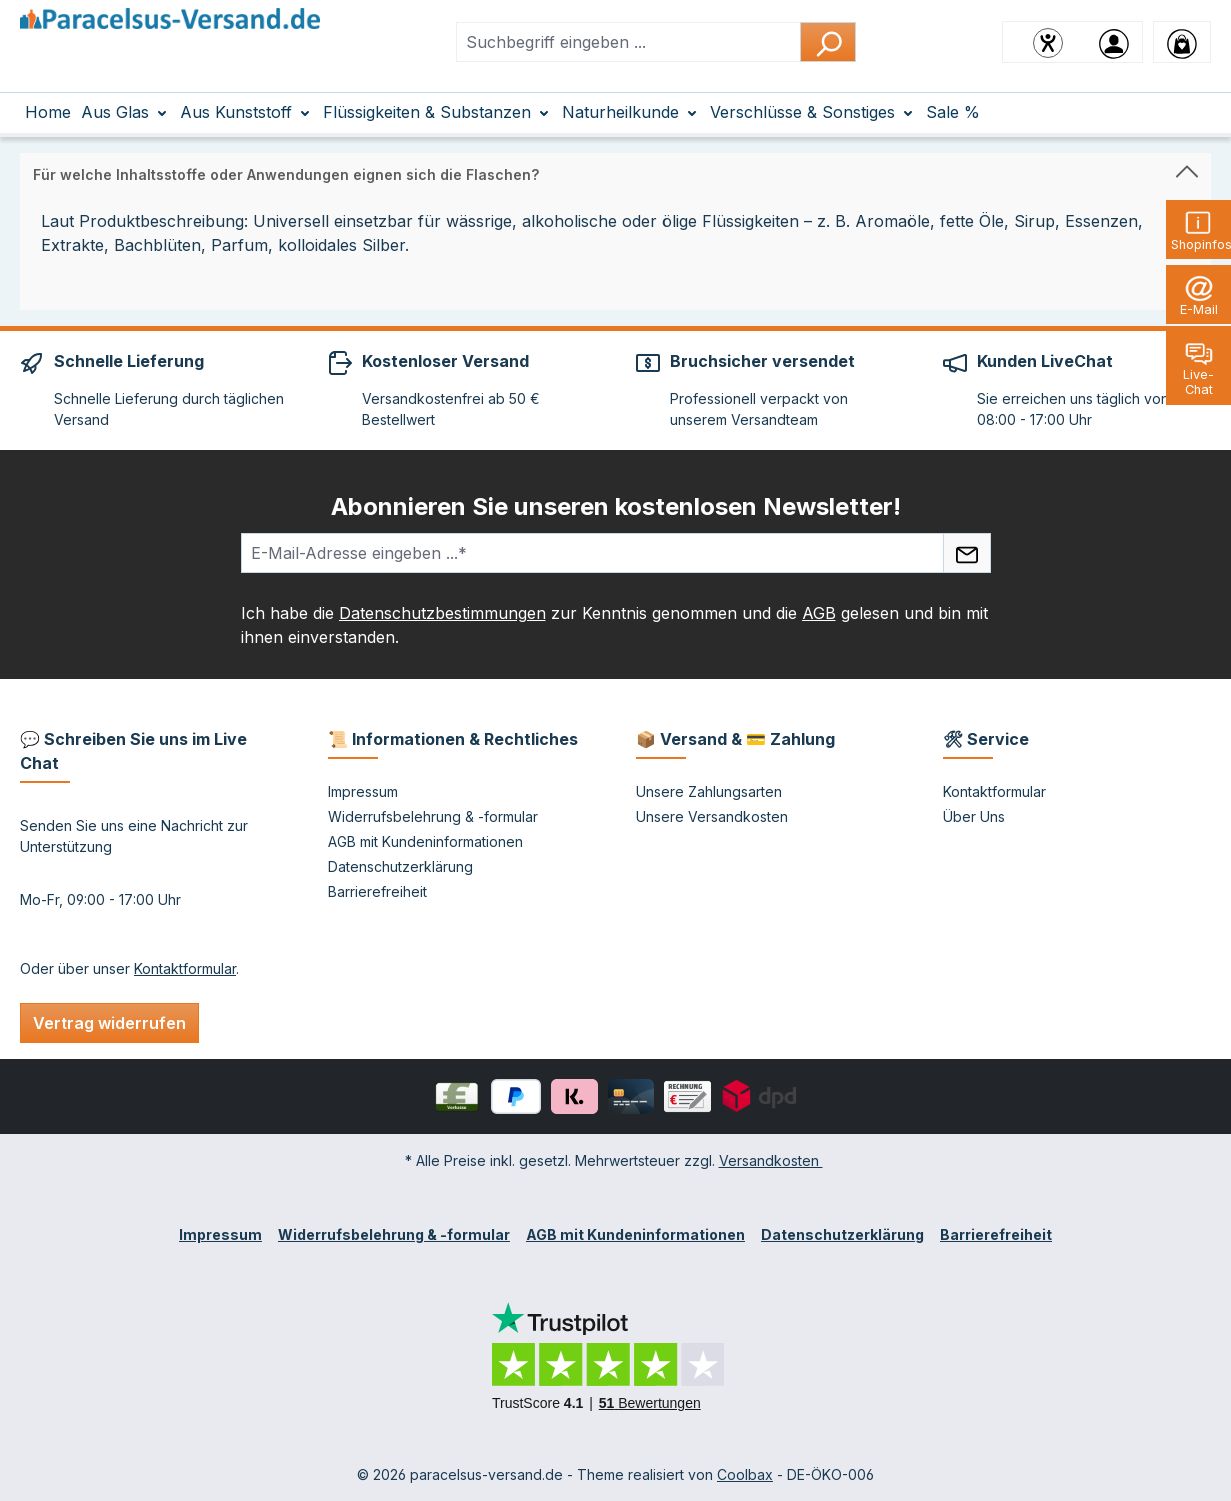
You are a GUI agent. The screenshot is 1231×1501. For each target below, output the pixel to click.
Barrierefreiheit (377, 891)
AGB (819, 613)
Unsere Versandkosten (712, 816)
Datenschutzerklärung (400, 866)
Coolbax (745, 1474)
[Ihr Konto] (1114, 42)
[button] (615, 170)
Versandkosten (771, 1160)
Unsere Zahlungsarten (709, 791)
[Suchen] (828, 42)
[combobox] (628, 42)
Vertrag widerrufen (109, 1023)
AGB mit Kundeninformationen (425, 841)
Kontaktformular (185, 968)
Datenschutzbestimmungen (442, 613)
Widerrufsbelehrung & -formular (433, 816)
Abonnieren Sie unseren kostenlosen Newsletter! (616, 506)
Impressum (363, 791)
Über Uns (974, 816)
